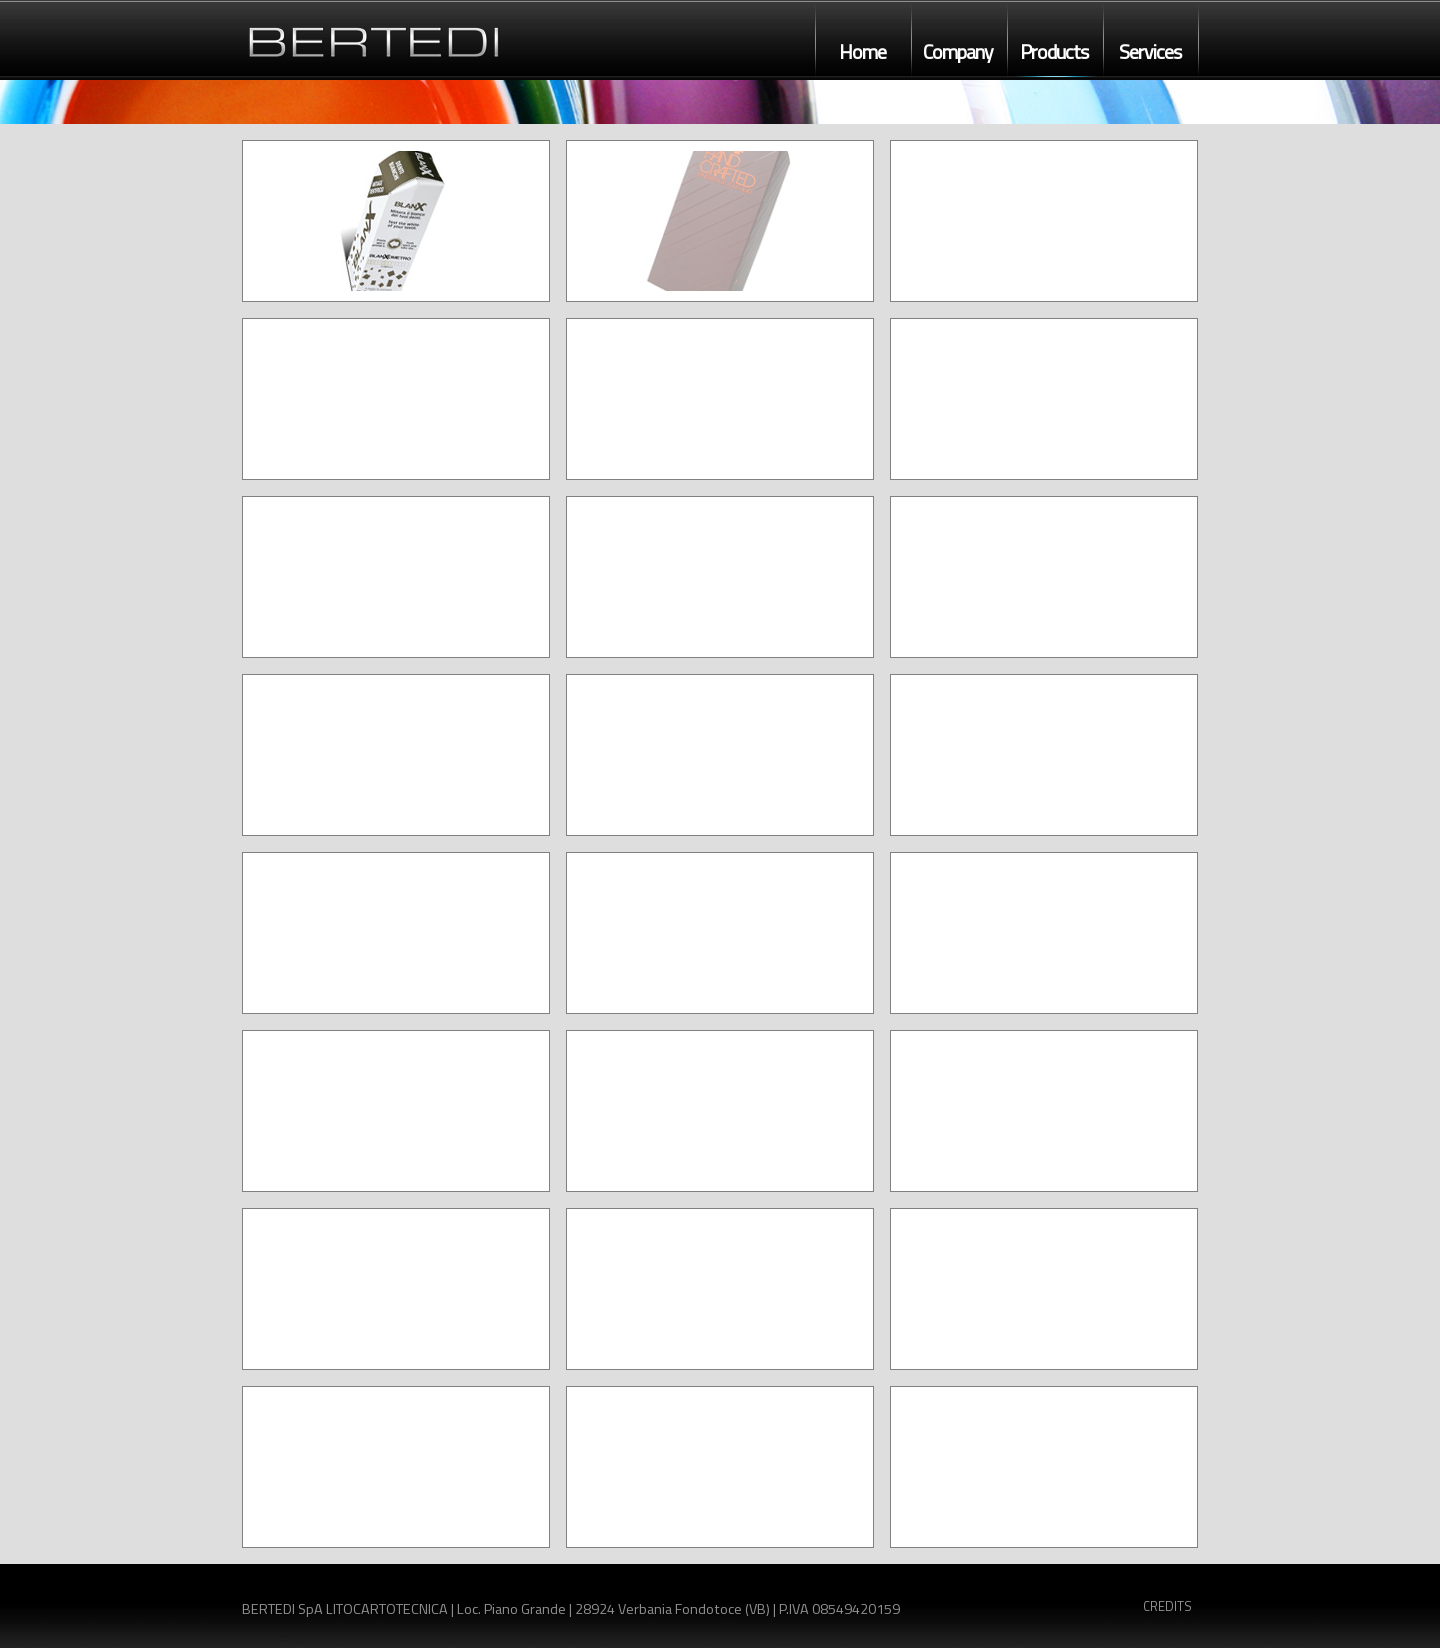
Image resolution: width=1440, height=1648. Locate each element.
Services (1150, 52)
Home (862, 52)
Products (1054, 52)
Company (958, 52)
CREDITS (1167, 1606)
